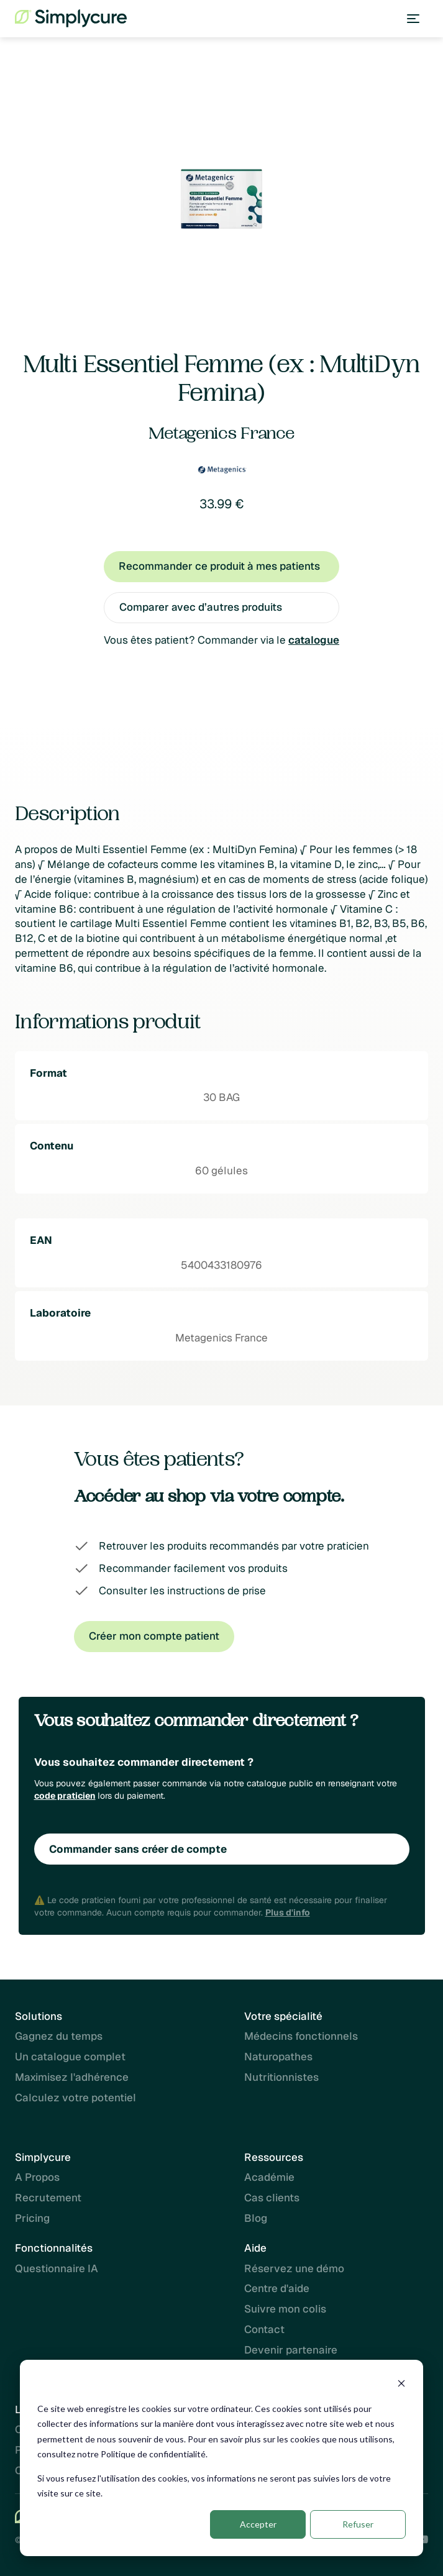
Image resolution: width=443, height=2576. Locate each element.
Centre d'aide (276, 2288)
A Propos (37, 2178)
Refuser (357, 2524)
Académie (269, 2178)
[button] (413, 19)
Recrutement (48, 2198)
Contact (264, 2329)
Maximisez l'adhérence (72, 2078)
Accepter (258, 2524)
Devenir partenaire (290, 2350)
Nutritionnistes (281, 2078)
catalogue (313, 640)
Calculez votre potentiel (75, 2098)
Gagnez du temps (59, 2037)
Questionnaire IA (56, 2268)
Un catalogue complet (70, 2057)
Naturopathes (278, 2057)
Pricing (32, 2219)
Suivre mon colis (285, 2309)
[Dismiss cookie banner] (401, 2385)
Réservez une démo (294, 2268)
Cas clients (271, 2198)
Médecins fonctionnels (301, 2037)
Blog (255, 2219)
